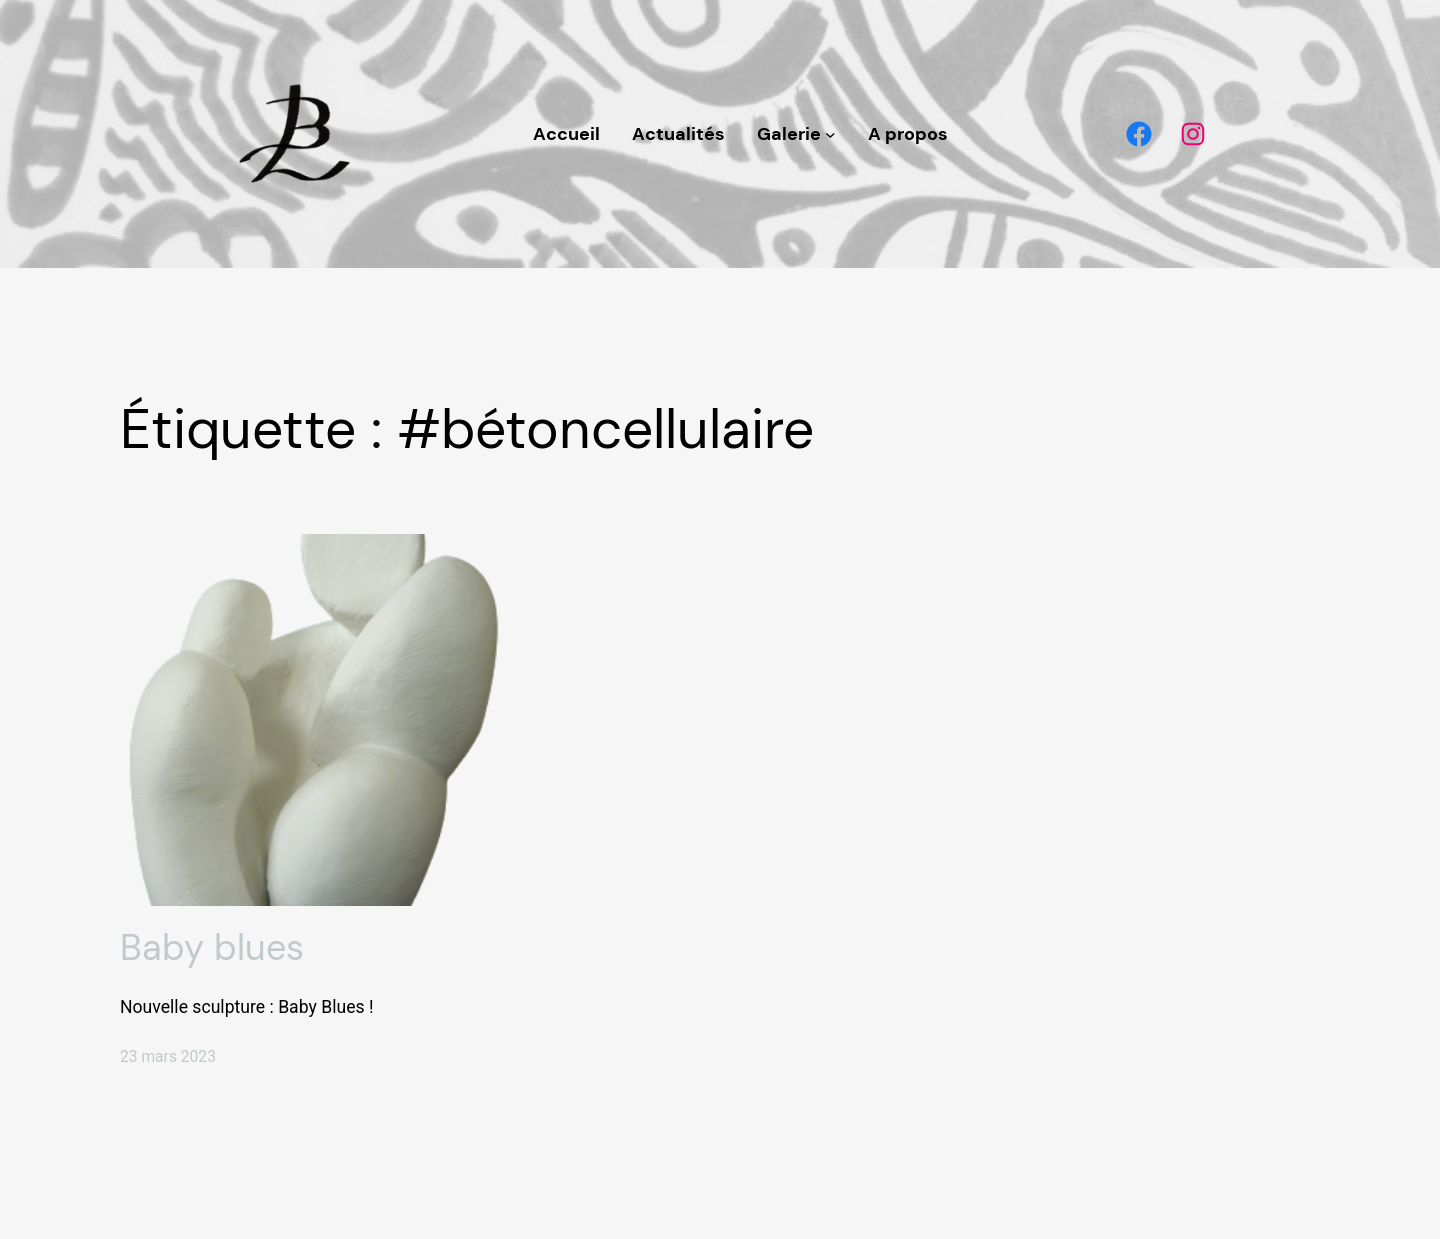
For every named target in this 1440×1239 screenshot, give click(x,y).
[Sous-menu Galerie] (830, 134)
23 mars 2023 (168, 1057)
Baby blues (212, 947)
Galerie (789, 134)
